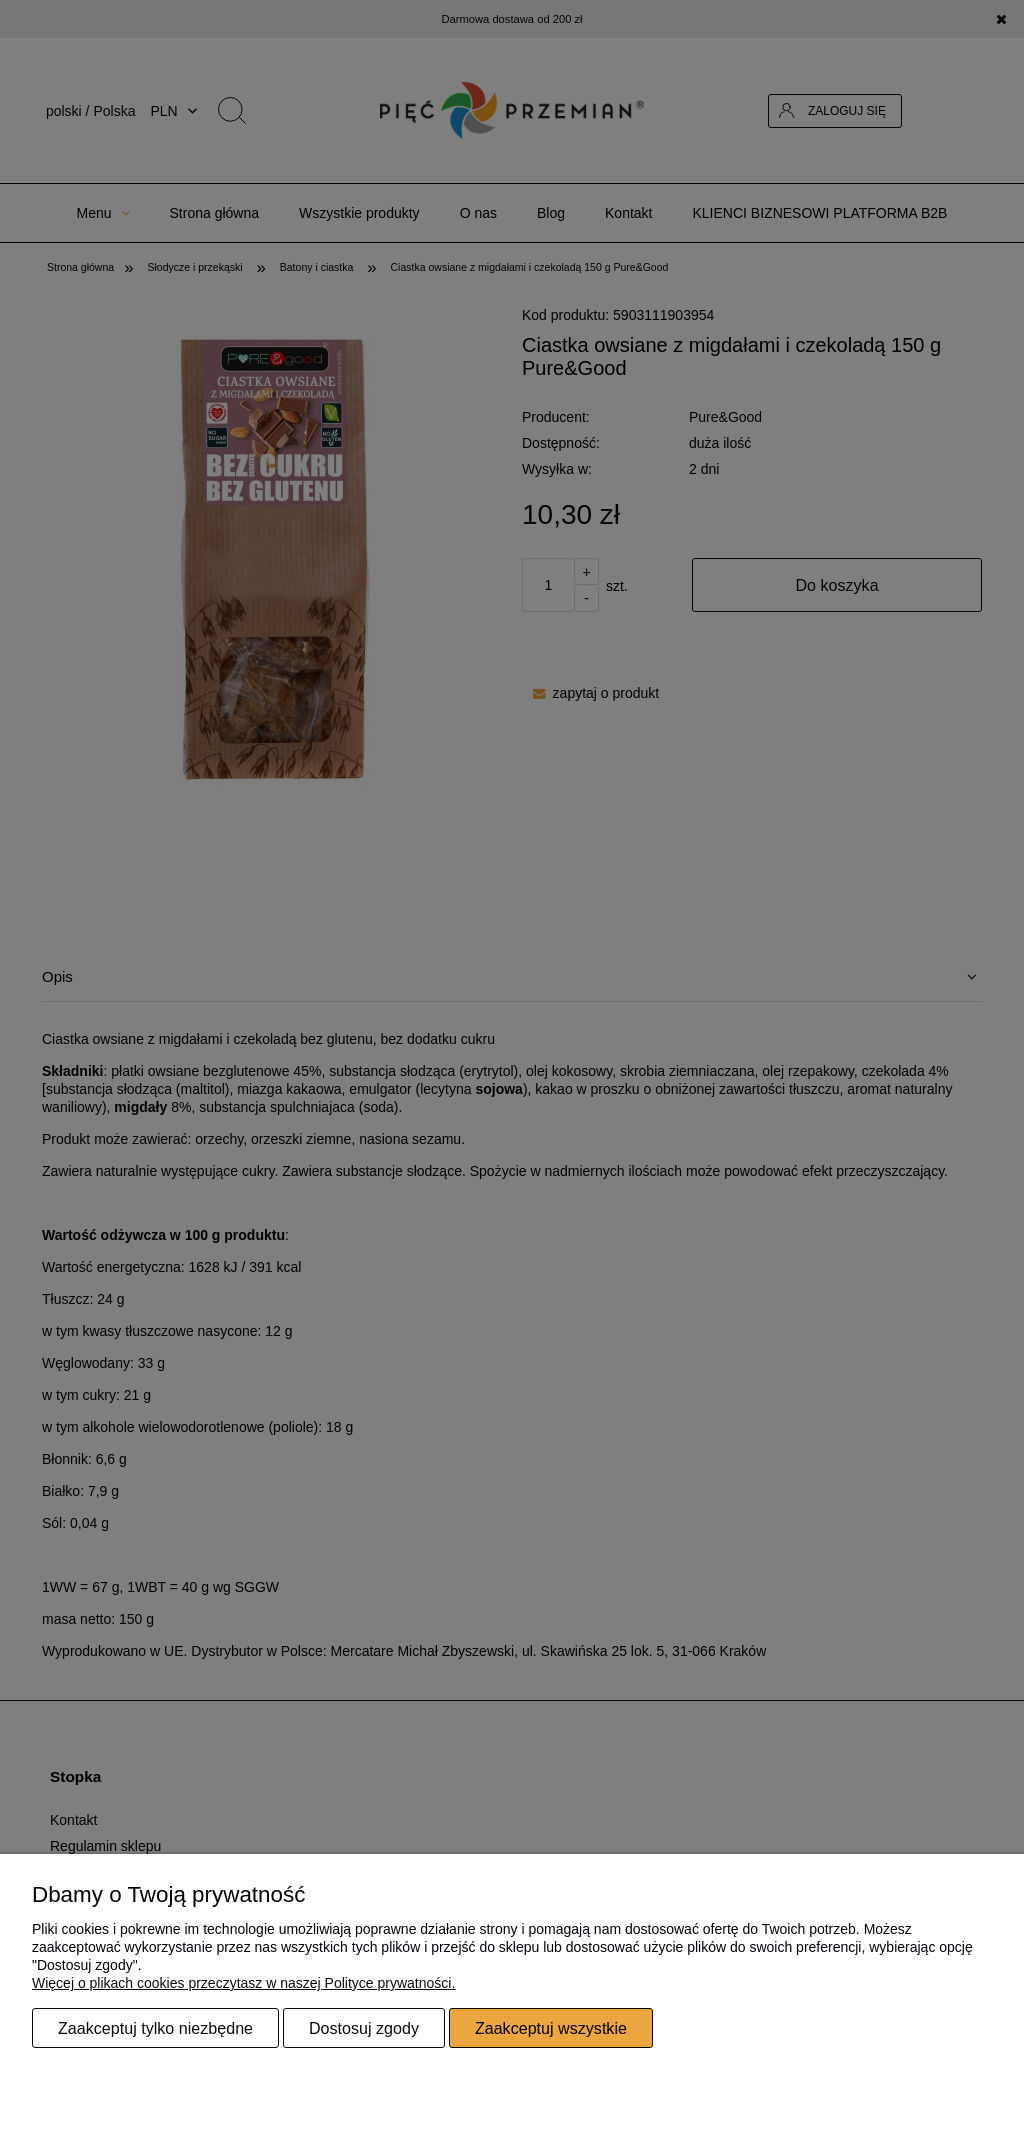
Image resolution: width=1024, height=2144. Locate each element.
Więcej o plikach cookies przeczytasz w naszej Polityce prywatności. (243, 1983)
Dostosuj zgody (364, 2028)
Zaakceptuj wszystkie (551, 2028)
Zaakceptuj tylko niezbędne (155, 2028)
